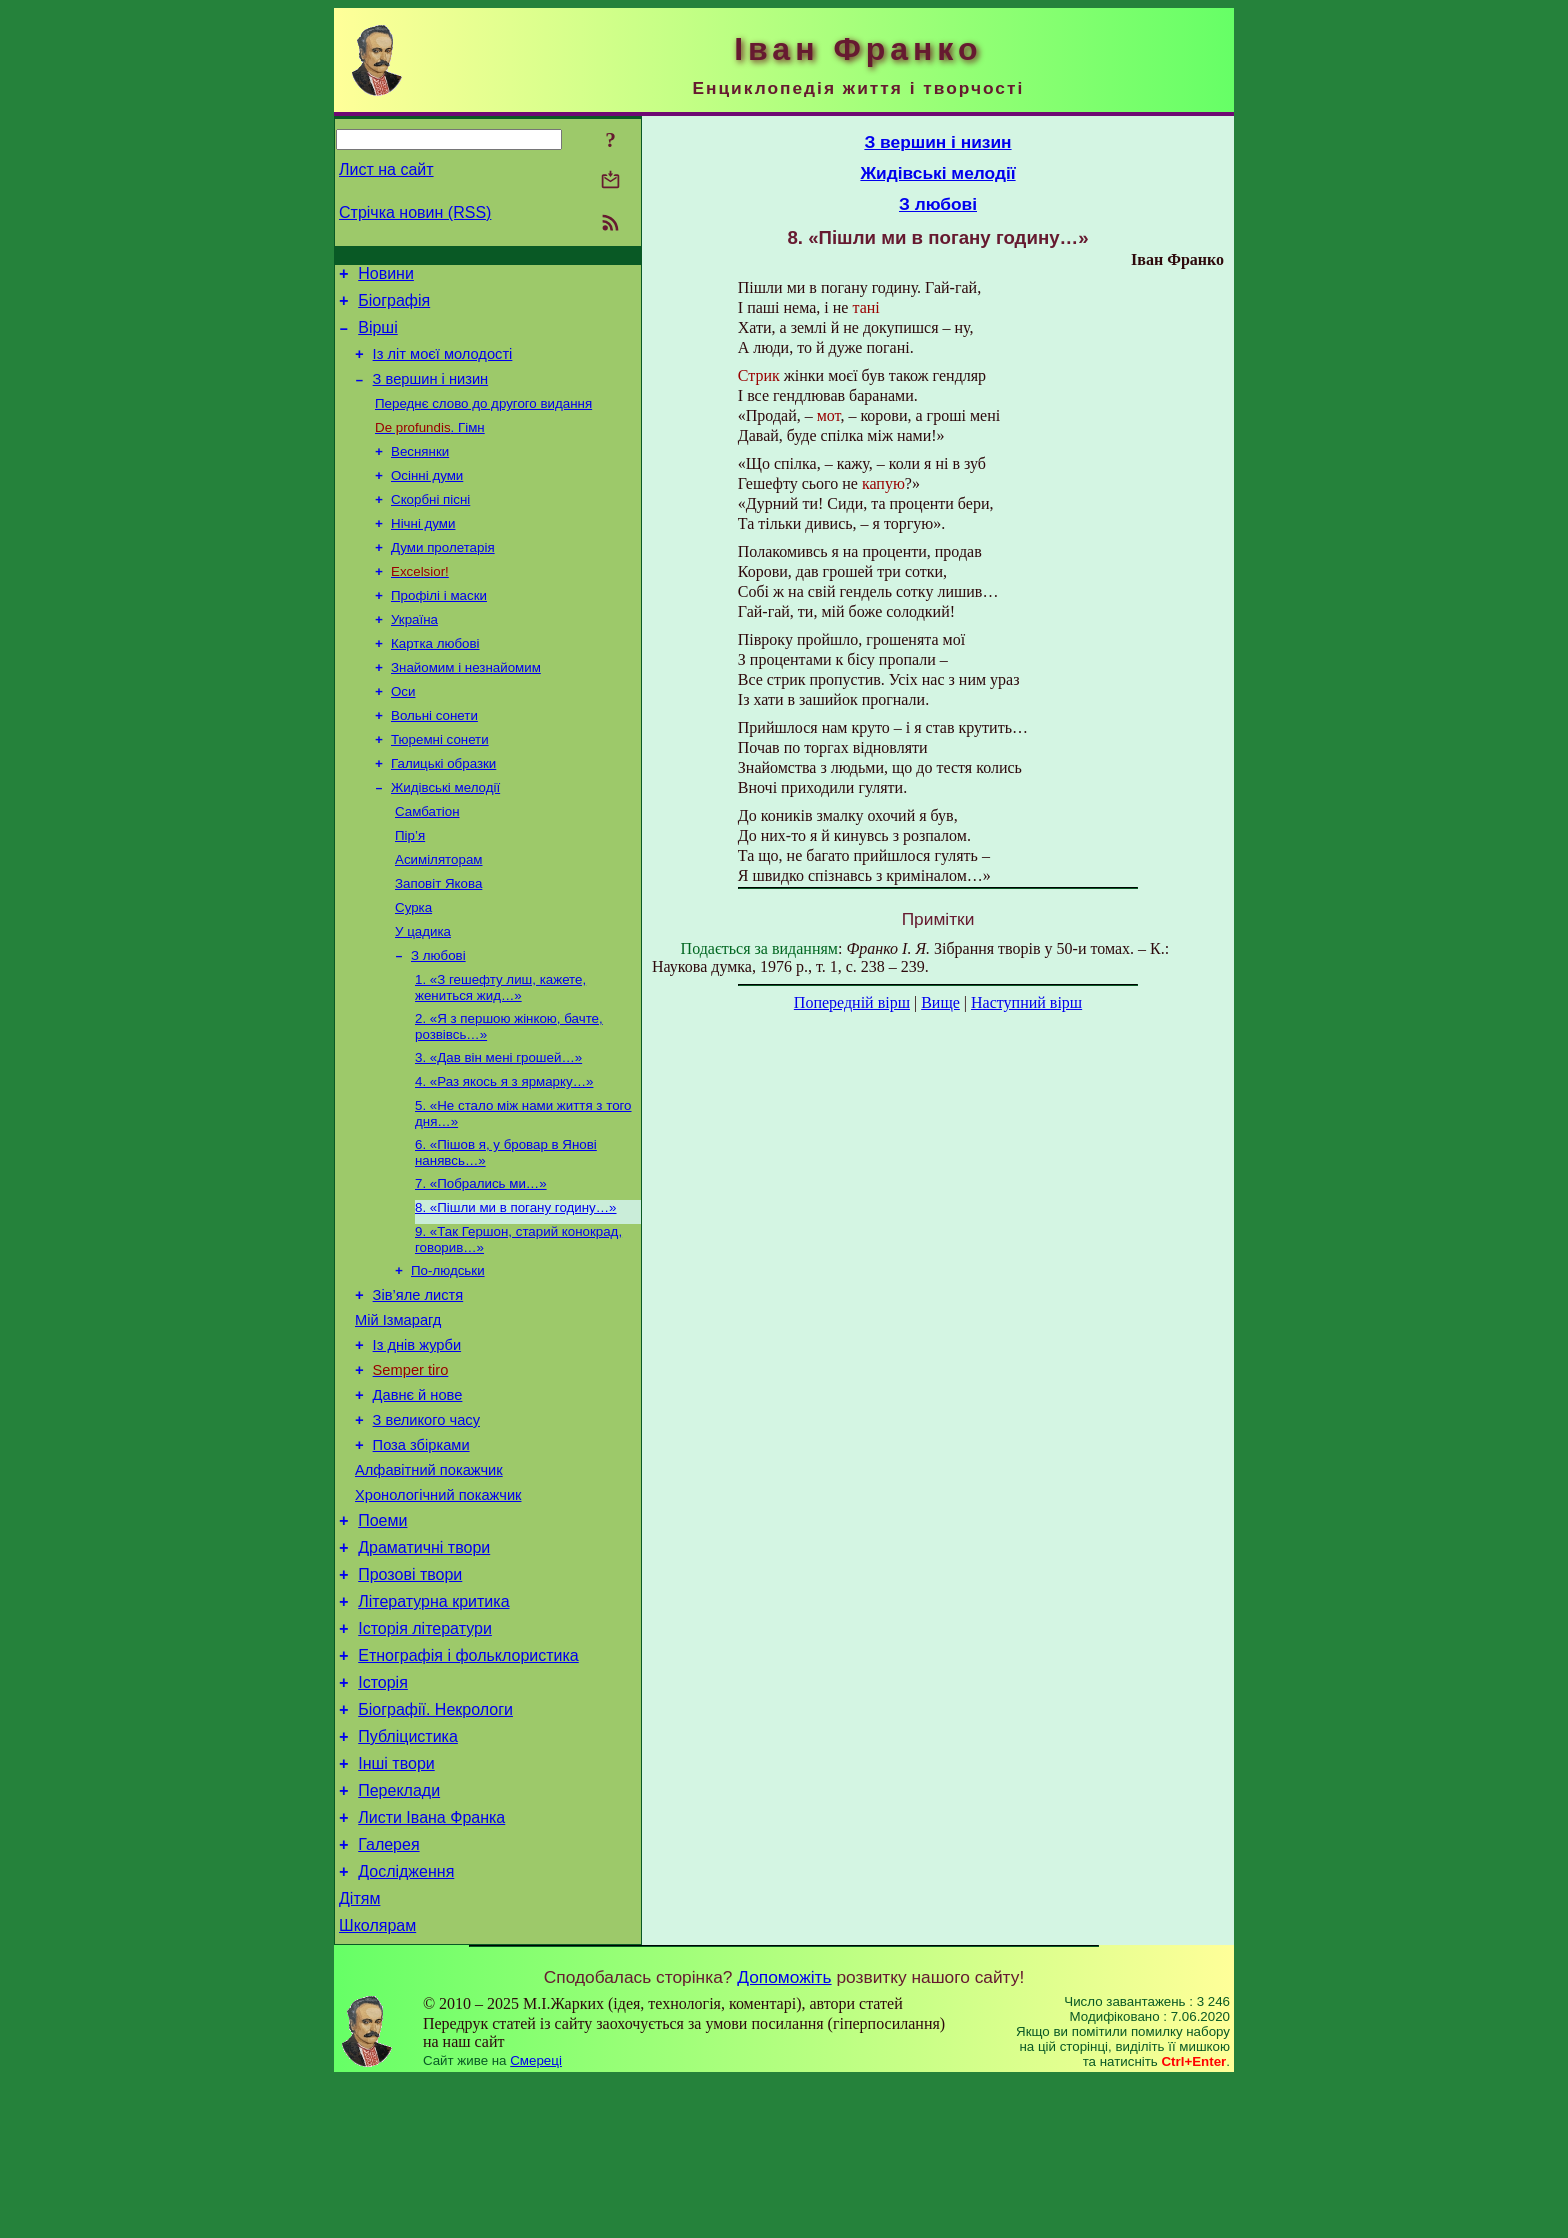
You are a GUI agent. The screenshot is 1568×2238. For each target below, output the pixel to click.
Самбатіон (427, 862)
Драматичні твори (424, 1663)
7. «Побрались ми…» (481, 1260)
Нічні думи (423, 550)
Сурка (413, 966)
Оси (403, 732)
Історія (383, 1813)
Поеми (382, 1633)
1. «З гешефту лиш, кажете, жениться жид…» (500, 1052)
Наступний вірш (1026, 1002)
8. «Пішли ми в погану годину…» (516, 1286)
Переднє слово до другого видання (483, 420)
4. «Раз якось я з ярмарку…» (504, 1152)
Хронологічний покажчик (438, 1605)
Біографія (394, 306)
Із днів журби (417, 1437)
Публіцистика (408, 1873)
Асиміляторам (438, 914)
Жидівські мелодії (445, 836)
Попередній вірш (852, 1002)
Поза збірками (421, 1549)
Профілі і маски (439, 628)
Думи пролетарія (443, 576)
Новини (386, 276)
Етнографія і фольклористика (468, 1783)
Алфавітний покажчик (429, 1577)
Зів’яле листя (418, 1381)
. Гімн (430, 446)
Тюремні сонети (440, 784)
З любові (438, 1018)
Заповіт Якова (438, 940)
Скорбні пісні (430, 524)
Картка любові (435, 680)
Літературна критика (433, 1723)
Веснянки (420, 472)
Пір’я (410, 888)
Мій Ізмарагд (398, 1409)
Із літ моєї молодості (443, 366)
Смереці (536, 2218)
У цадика (423, 992)
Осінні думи (427, 498)
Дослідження (406, 2023)
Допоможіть (784, 2135)
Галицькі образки (443, 810)
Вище (940, 1002)
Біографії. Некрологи (435, 1843)
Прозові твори (410, 1693)
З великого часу (426, 1521)
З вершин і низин (431, 394)
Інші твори (396, 1903)
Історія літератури (425, 1753)
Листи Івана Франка (431, 1963)
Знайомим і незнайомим (466, 706)
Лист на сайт (386, 169)
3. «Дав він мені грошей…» (498, 1126)
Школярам (377, 2083)
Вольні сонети (434, 758)
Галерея (388, 1993)
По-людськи (448, 1353)
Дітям (359, 2053)
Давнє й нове (418, 1493)
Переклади (399, 1933)
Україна (414, 654)
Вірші (378, 336)
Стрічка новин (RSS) (415, 212)
